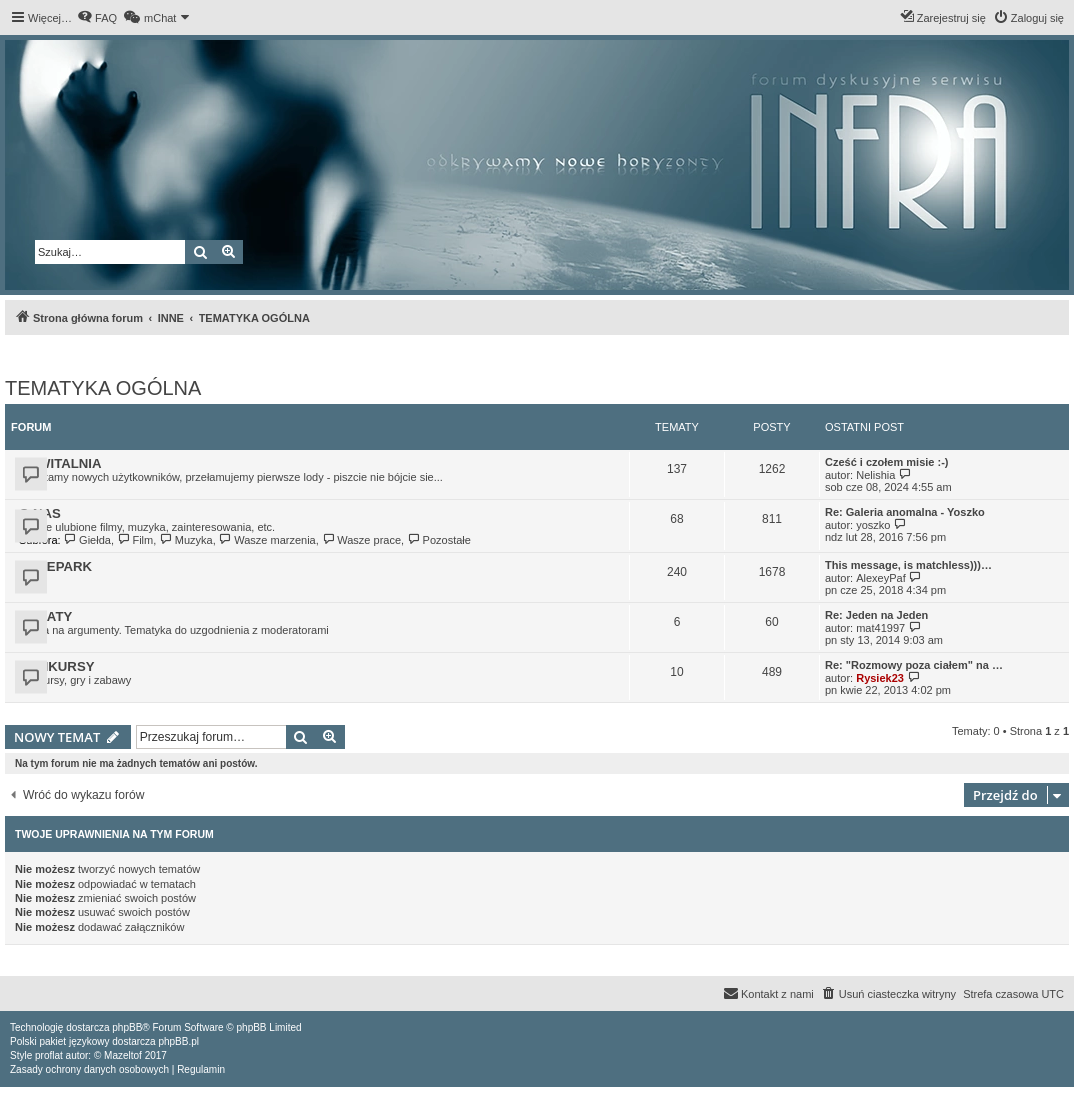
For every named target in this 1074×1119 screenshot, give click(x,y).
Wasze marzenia (267, 540)
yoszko (873, 525)
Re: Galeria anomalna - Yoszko (905, 512)
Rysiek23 (880, 678)
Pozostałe (439, 540)
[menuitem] (97, 18)
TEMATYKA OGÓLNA (103, 388)
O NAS (40, 513)
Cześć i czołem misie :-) (887, 462)
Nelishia (875, 475)
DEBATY (45, 616)
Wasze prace (361, 540)
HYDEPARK (55, 566)
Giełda (87, 540)
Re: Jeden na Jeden (876, 615)
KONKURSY (56, 666)
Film (135, 540)
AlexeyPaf (881, 578)
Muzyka (185, 540)
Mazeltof (123, 1055)
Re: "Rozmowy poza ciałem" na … (914, 665)
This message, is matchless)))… (908, 565)
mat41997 (880, 628)
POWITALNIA (60, 463)
